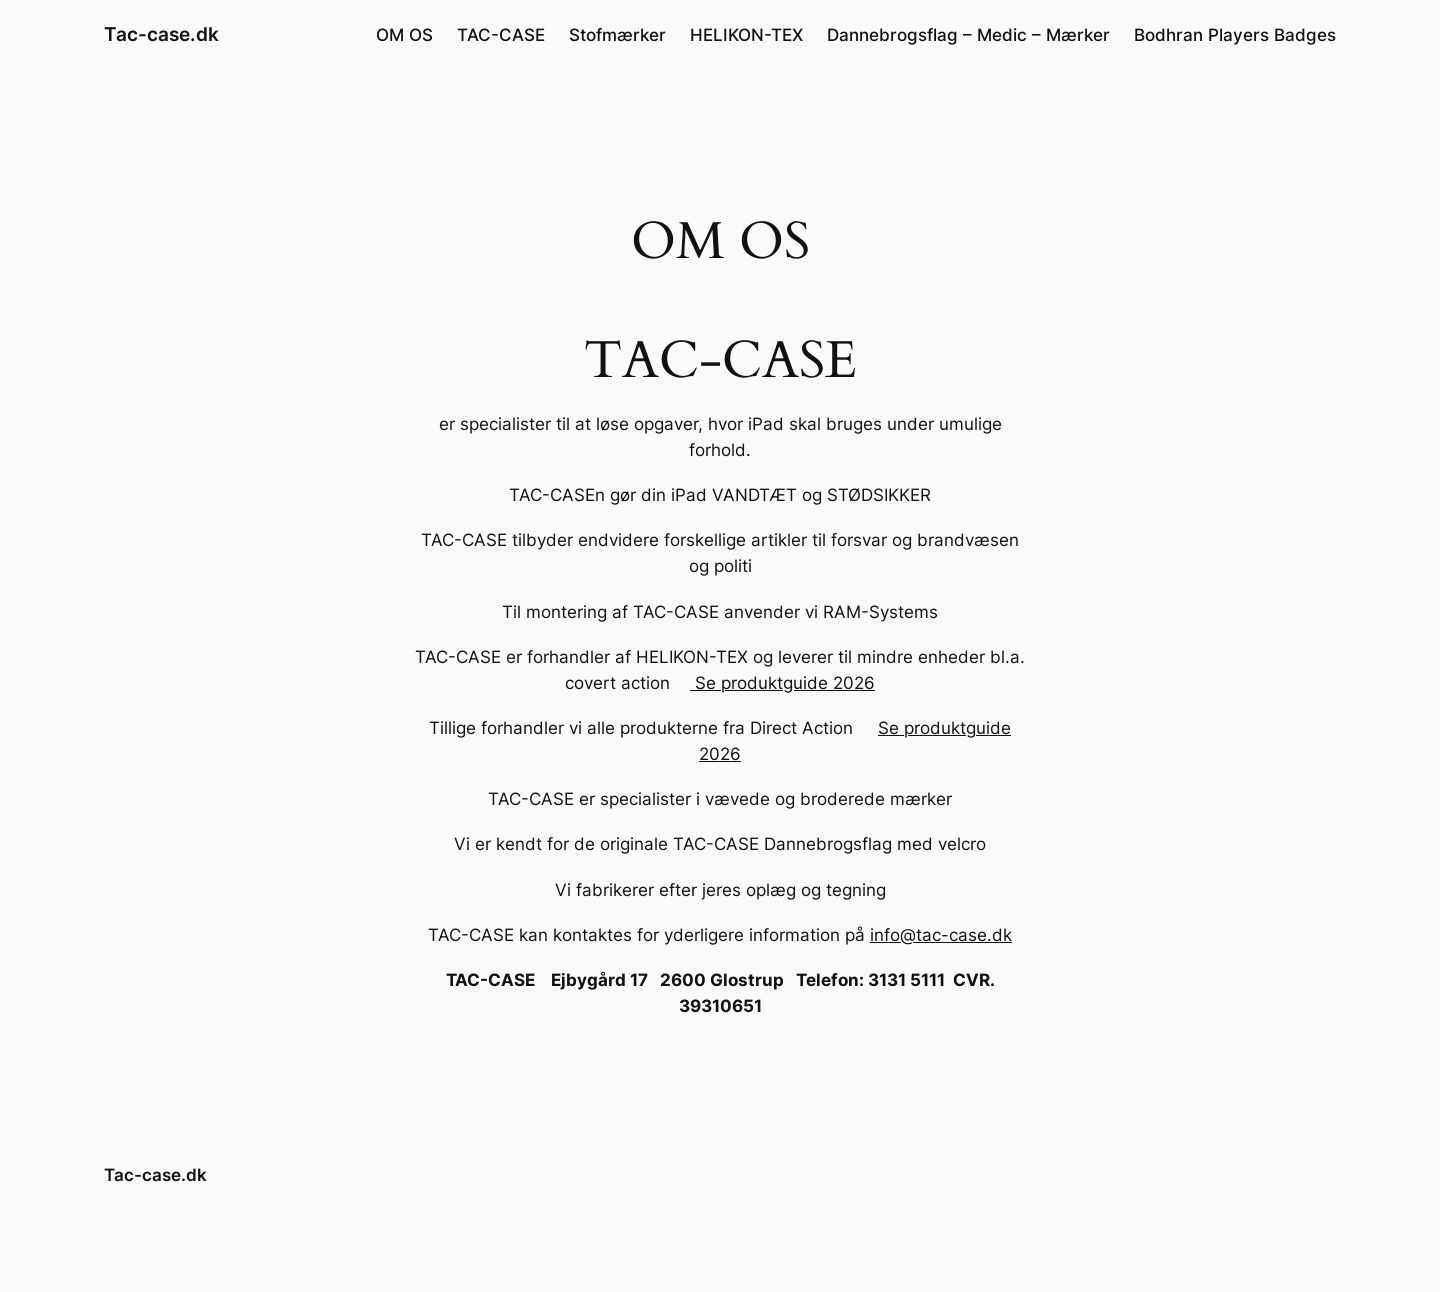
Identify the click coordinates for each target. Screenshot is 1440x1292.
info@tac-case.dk (941, 935)
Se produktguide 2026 (782, 683)
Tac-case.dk (161, 34)
